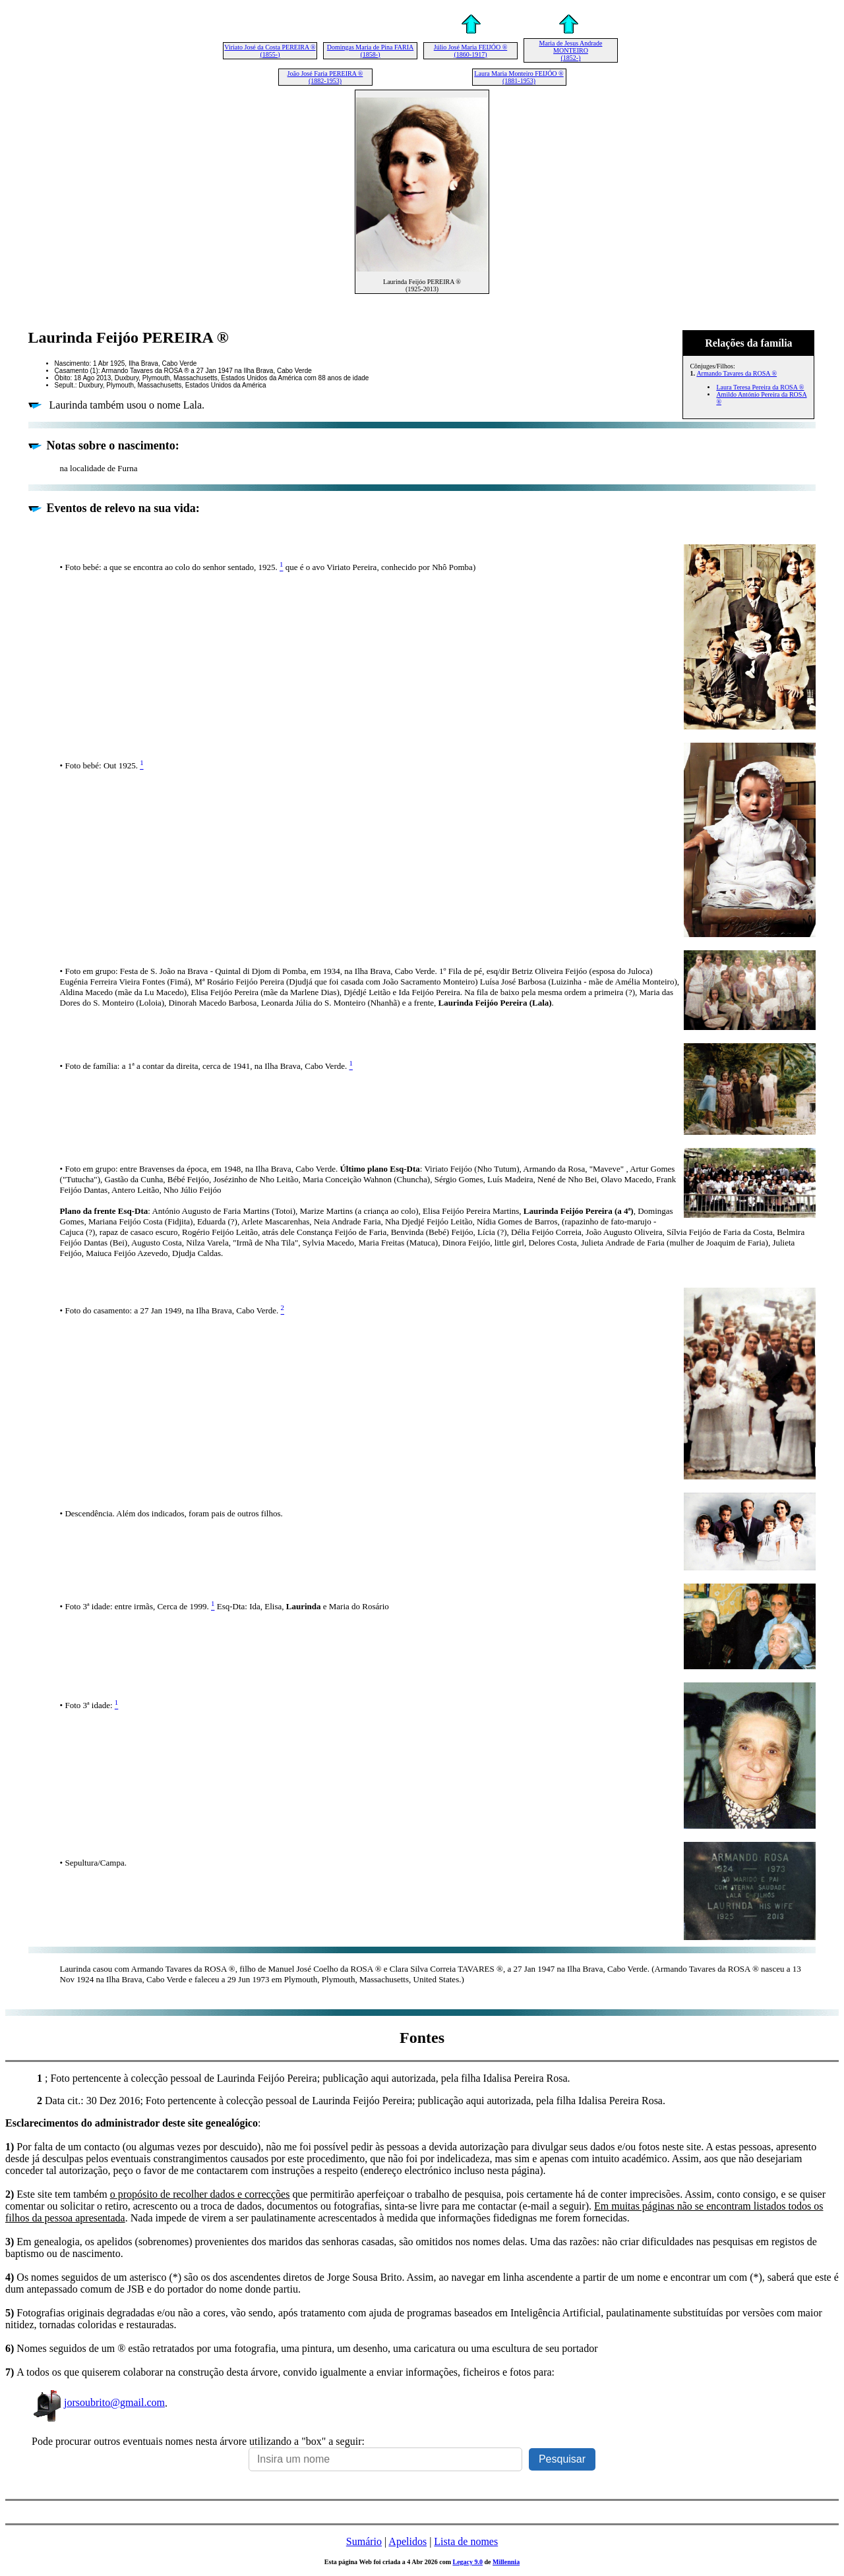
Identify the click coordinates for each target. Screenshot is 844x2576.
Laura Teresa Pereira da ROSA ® (760, 387)
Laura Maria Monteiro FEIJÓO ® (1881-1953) (518, 77)
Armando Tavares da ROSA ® (736, 373)
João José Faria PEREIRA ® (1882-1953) (325, 77)
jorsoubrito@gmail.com (98, 2402)
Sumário (364, 2541)
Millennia (506, 2561)
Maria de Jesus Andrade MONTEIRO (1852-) (571, 50)
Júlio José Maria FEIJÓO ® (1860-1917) (470, 50)
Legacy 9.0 (467, 2561)
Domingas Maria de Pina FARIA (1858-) (370, 50)
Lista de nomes (466, 2541)
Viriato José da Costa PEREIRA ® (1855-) (269, 50)
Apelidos (407, 2541)
